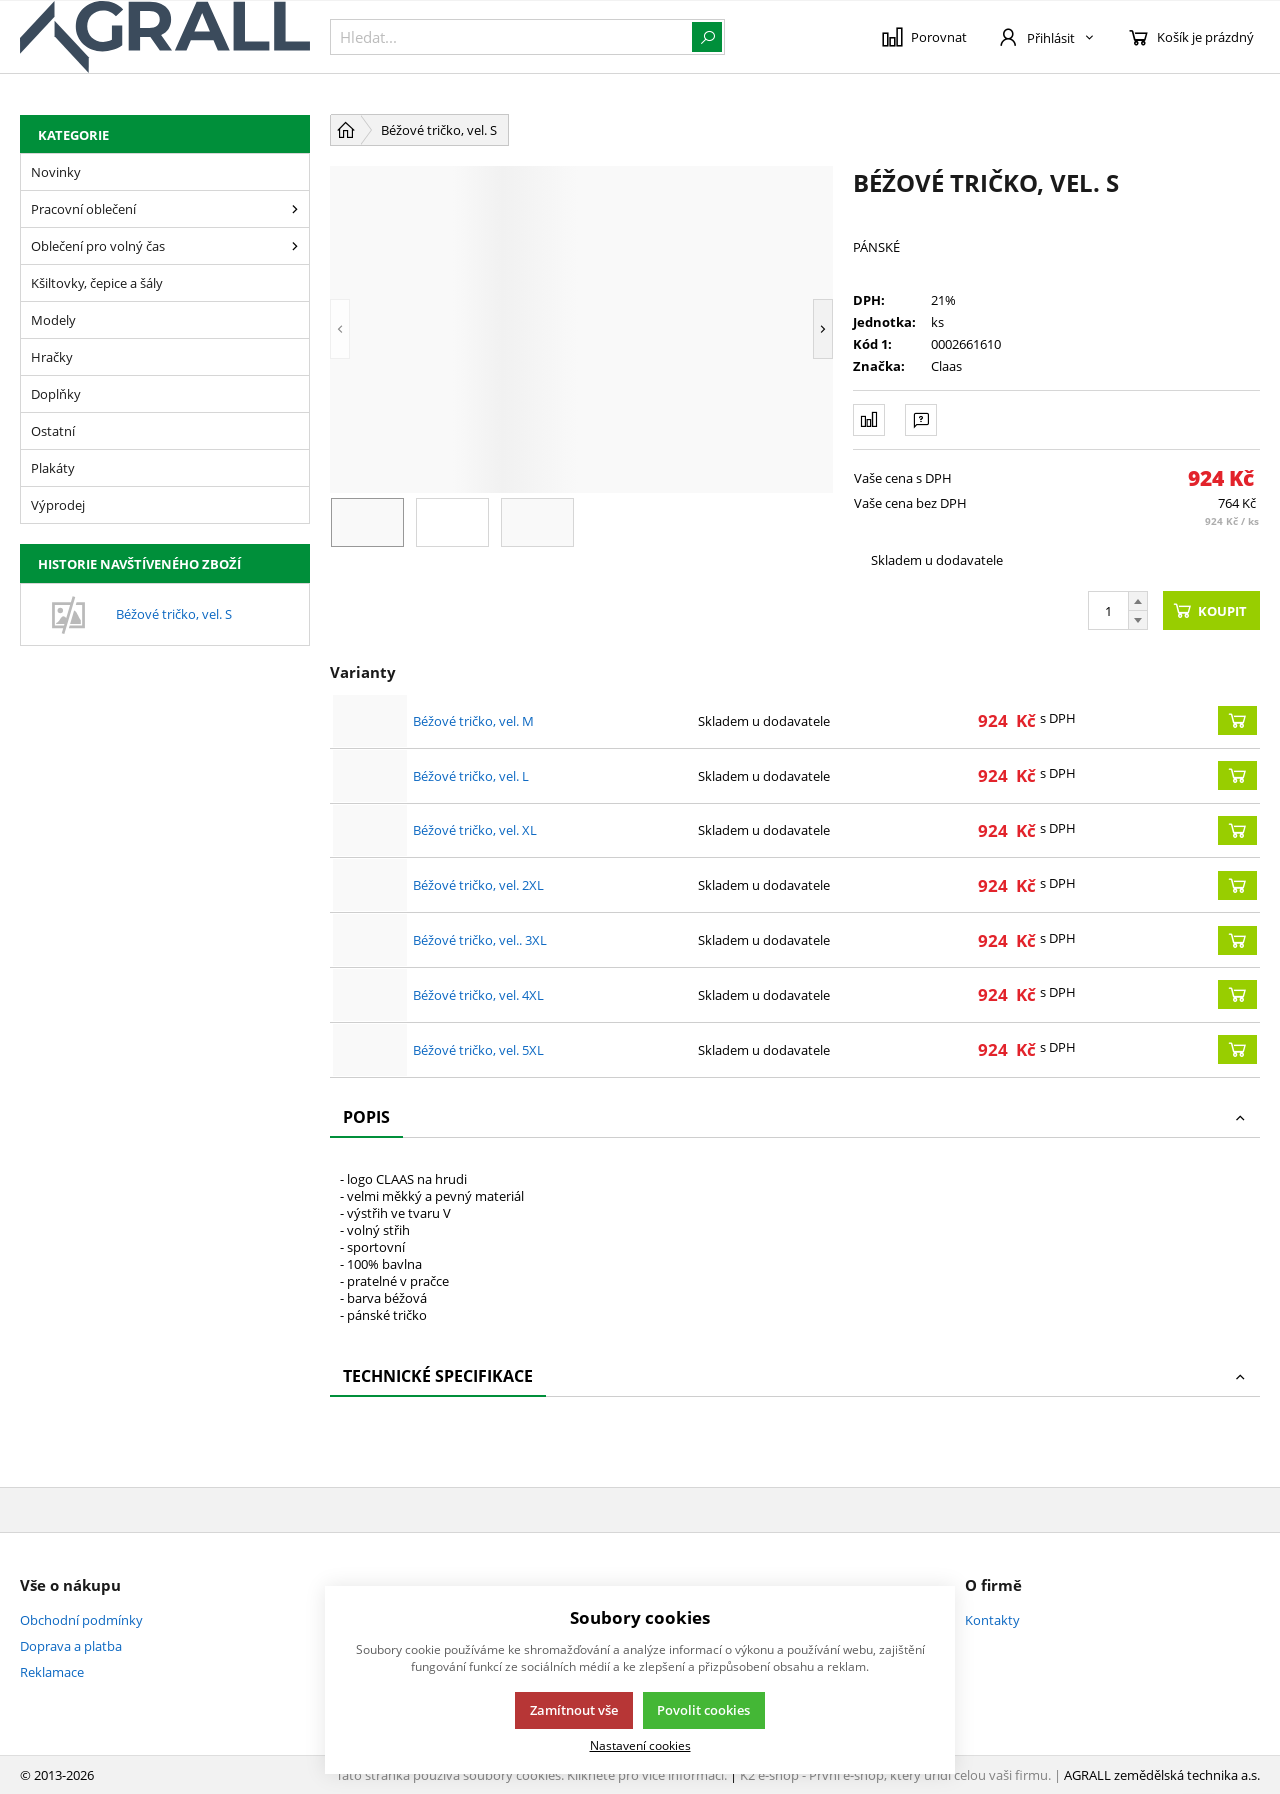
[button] (340, 329)
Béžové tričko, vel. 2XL (478, 885)
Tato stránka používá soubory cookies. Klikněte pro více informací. (531, 1775)
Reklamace (52, 1672)
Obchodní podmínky (81, 1620)
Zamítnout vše (574, 1710)
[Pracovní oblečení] (295, 209)
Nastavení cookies (640, 1745)
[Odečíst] (1138, 620)
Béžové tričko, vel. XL (475, 830)
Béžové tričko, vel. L (471, 776)
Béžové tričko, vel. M (473, 721)
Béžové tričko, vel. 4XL (478, 995)
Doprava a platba (71, 1646)
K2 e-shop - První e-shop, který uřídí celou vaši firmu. (895, 1775)
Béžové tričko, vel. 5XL (478, 1050)
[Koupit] (1237, 720)
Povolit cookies (703, 1710)
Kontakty (992, 1620)
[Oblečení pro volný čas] (295, 246)
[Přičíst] (1138, 601)
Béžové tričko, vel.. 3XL (480, 940)
